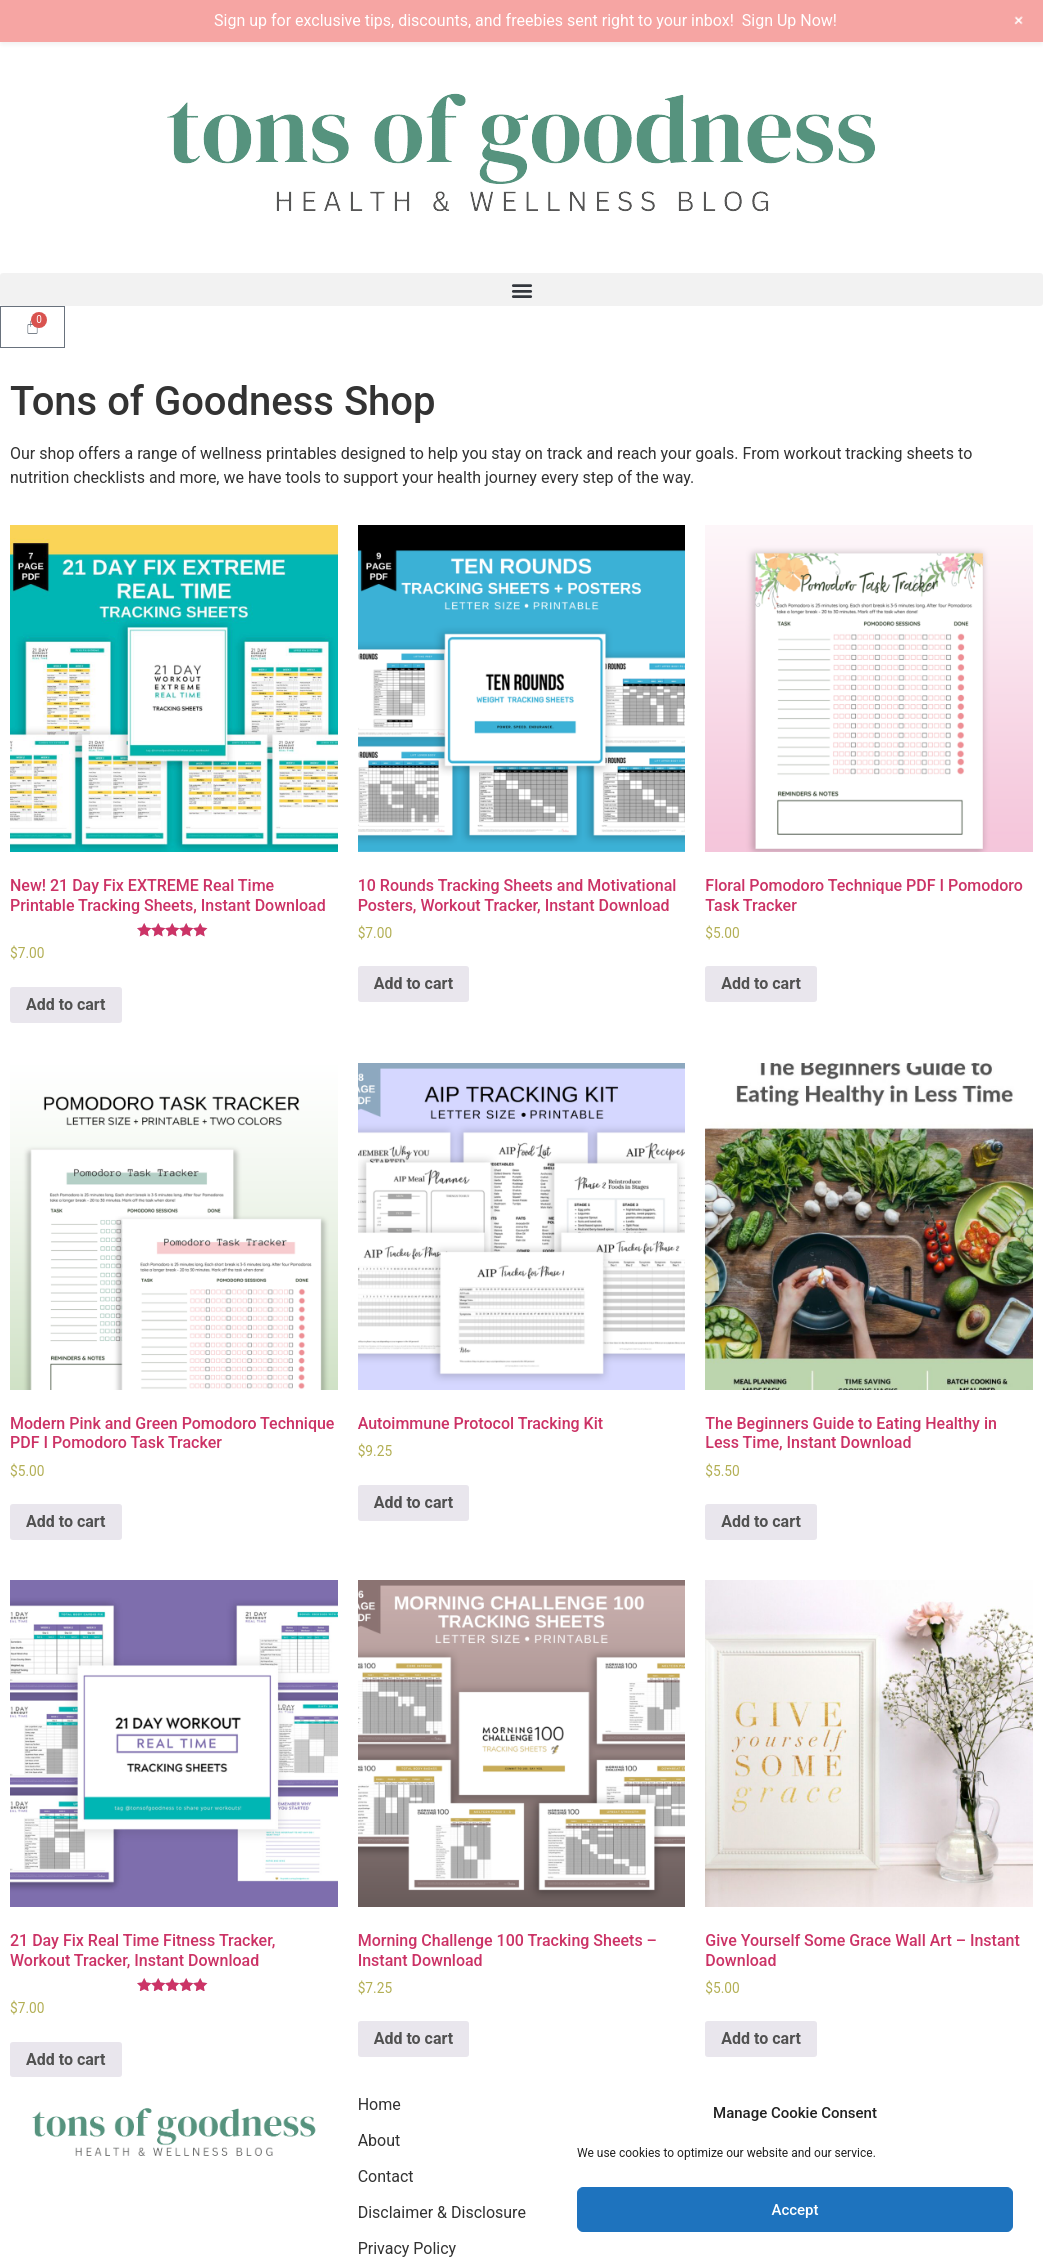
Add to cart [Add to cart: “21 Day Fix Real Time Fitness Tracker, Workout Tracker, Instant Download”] (66, 2059)
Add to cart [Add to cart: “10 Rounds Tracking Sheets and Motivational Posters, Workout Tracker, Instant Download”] (414, 983)
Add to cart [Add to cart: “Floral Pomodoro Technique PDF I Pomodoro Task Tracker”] (761, 983)
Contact (386, 2176)
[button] (521, 289)
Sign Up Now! (789, 20)
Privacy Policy (407, 2248)
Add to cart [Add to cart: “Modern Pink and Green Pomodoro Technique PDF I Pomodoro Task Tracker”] (66, 1521)
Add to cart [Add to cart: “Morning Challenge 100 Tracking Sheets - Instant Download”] (414, 2038)
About (379, 2140)
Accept (794, 2210)
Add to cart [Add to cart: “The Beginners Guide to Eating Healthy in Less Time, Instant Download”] (761, 1521)
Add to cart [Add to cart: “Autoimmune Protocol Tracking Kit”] (414, 1502)
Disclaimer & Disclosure (442, 2212)
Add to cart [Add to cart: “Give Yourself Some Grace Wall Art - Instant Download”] (761, 2038)
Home (379, 2104)
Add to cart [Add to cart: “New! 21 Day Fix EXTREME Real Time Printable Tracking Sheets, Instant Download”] (66, 1004)
